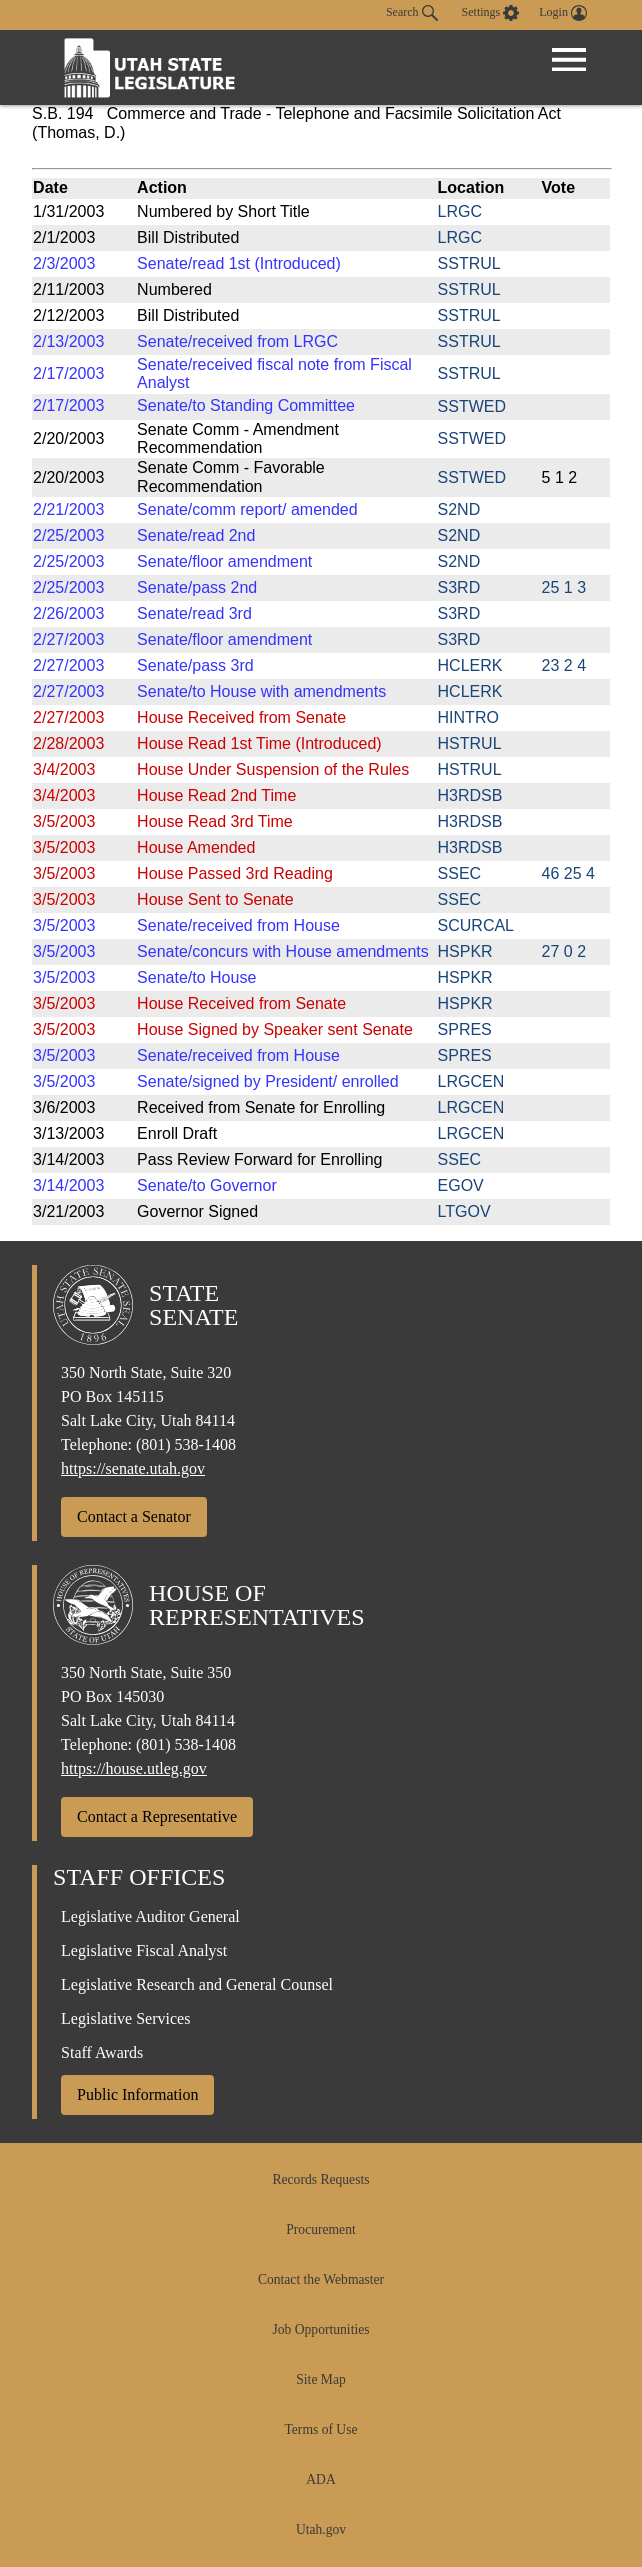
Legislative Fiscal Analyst (144, 1950)
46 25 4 (568, 873)
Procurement (320, 2229)
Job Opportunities (320, 2329)
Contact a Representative (157, 1816)
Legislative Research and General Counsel (197, 1984)
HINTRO (468, 717)
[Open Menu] (569, 60)
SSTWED (472, 406)
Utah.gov (321, 2529)
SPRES (465, 1029)
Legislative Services (125, 2018)
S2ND (459, 509)
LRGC (460, 211)
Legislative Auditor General (150, 1916)
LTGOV (464, 1211)
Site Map (320, 2379)
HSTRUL (470, 743)
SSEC (460, 873)
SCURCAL (476, 925)
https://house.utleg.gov (134, 1768)
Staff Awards (102, 2052)
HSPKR (465, 951)
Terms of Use (320, 2429)
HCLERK (470, 665)
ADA (320, 2479)
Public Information (137, 2094)
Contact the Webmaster (321, 2279)
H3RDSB (470, 795)
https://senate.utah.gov (133, 1468)
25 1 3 (564, 587)
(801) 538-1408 (186, 1444)
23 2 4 (564, 665)
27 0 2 (564, 951)
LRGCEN (471, 1081)
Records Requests (320, 2179)
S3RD (459, 587)
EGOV (461, 1185)
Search (412, 13)
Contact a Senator (134, 1516)
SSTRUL (469, 263)
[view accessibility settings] (491, 13)
